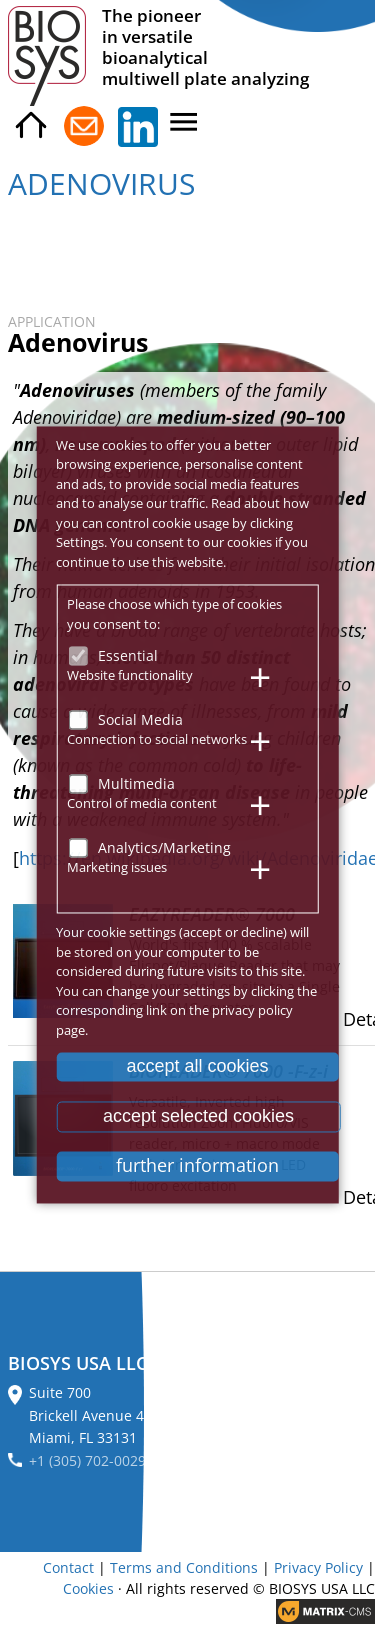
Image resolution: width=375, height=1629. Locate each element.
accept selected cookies (198, 1116)
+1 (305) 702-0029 (87, 1460)
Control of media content (142, 803)
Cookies (88, 1588)
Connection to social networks (157, 739)
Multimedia (136, 783)
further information (197, 1166)
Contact (68, 1567)
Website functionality (130, 675)
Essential (128, 655)
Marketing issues (117, 867)
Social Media (140, 719)
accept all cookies (197, 1066)
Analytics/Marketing (164, 847)
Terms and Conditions (184, 1567)
